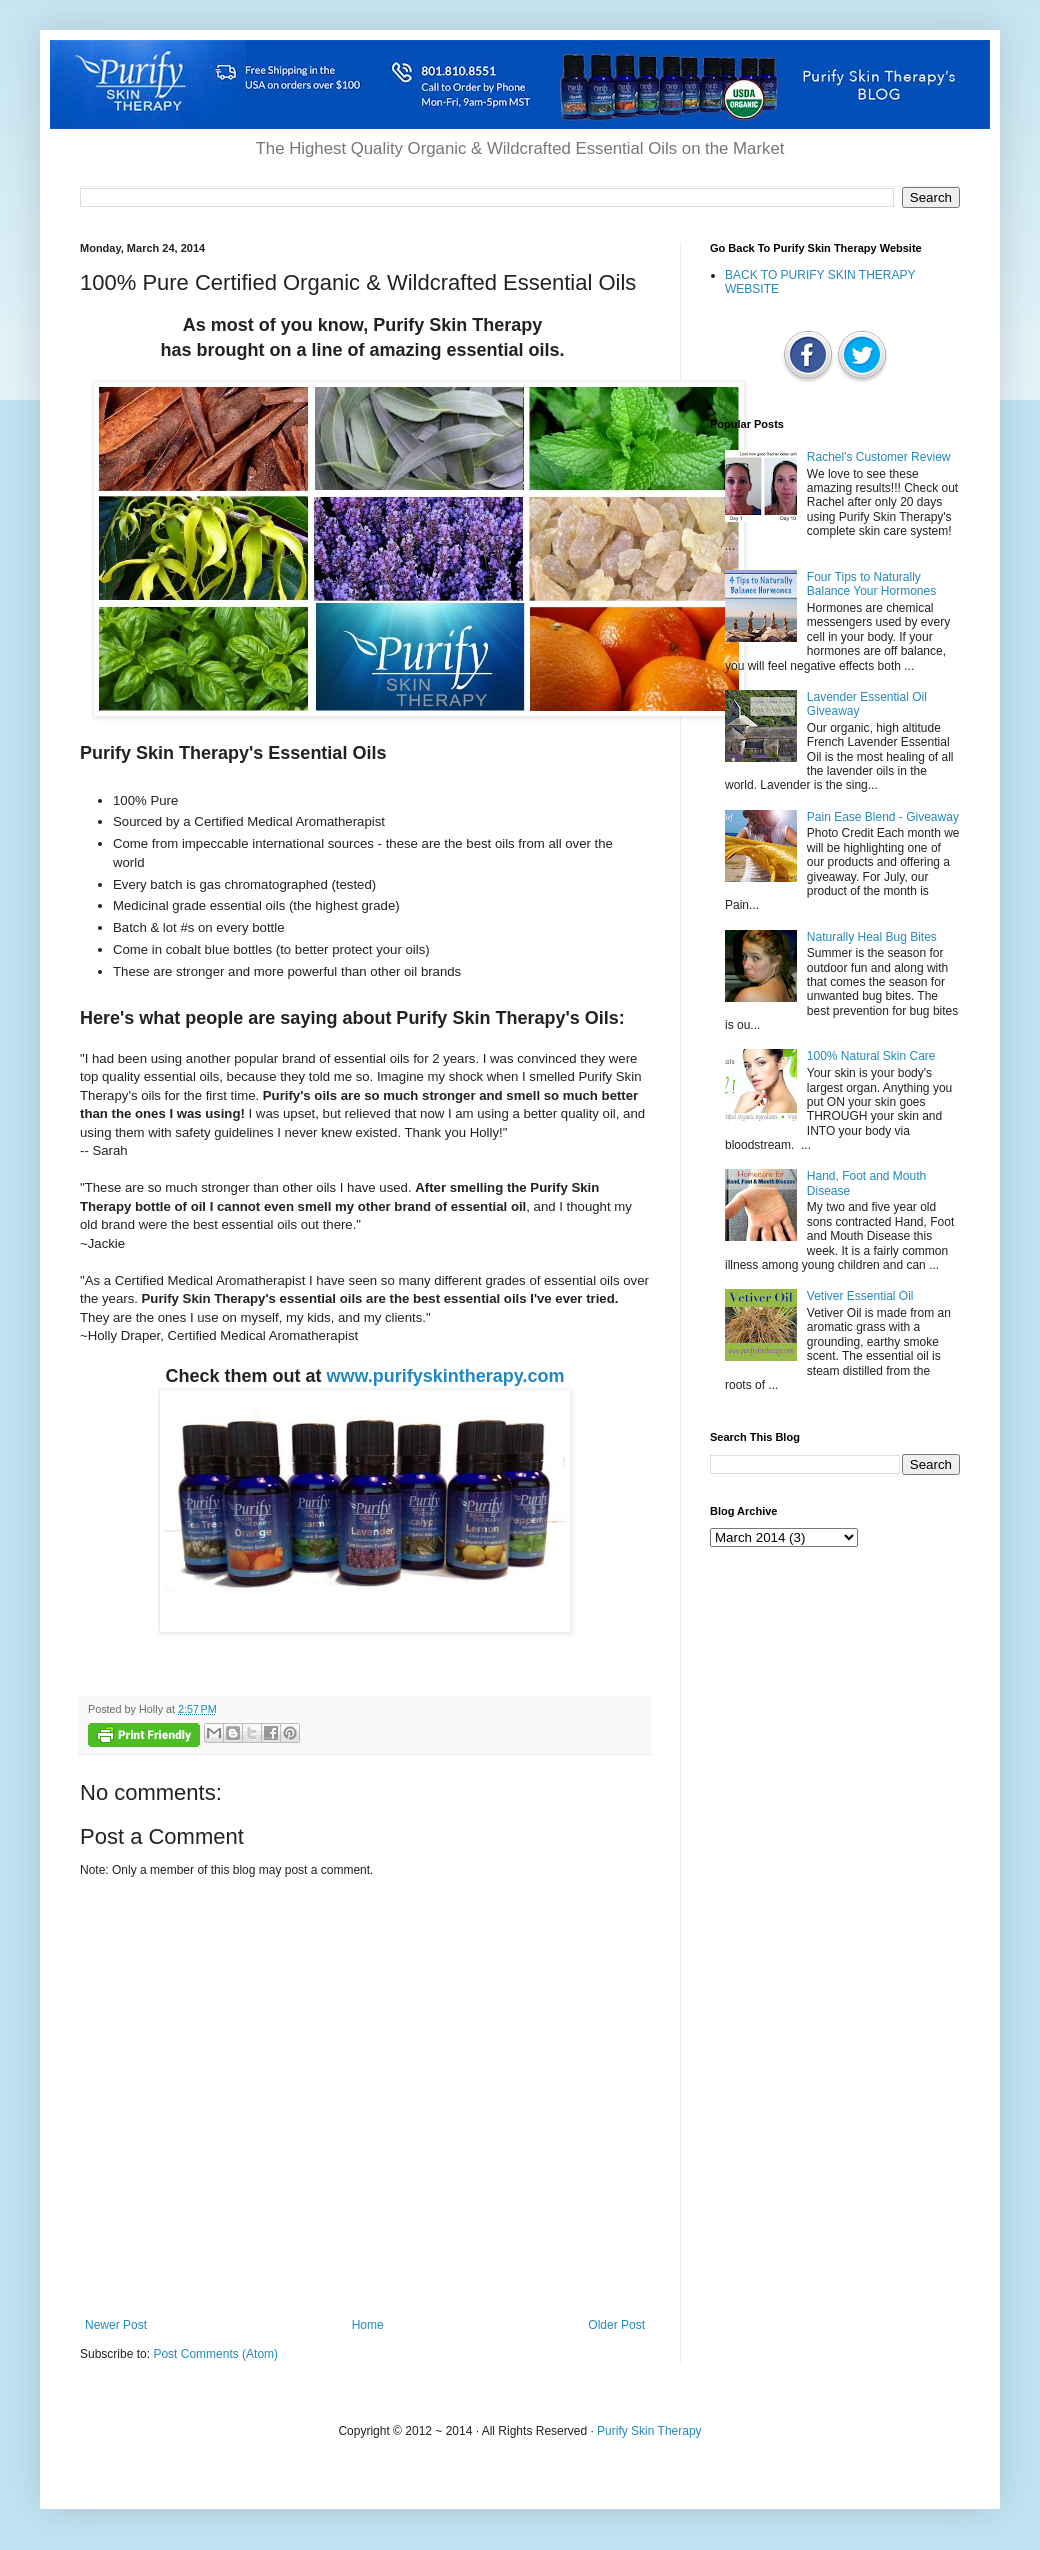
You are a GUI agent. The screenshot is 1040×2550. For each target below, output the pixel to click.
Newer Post (116, 2325)
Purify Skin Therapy (649, 2431)
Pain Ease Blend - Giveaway (883, 817)
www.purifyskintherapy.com (445, 1376)
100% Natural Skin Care (871, 1056)
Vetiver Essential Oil (860, 1296)
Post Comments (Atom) (215, 2354)
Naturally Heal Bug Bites (872, 937)
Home (368, 2325)
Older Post (616, 2325)
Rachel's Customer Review (879, 457)
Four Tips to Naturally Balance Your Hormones (871, 584)
